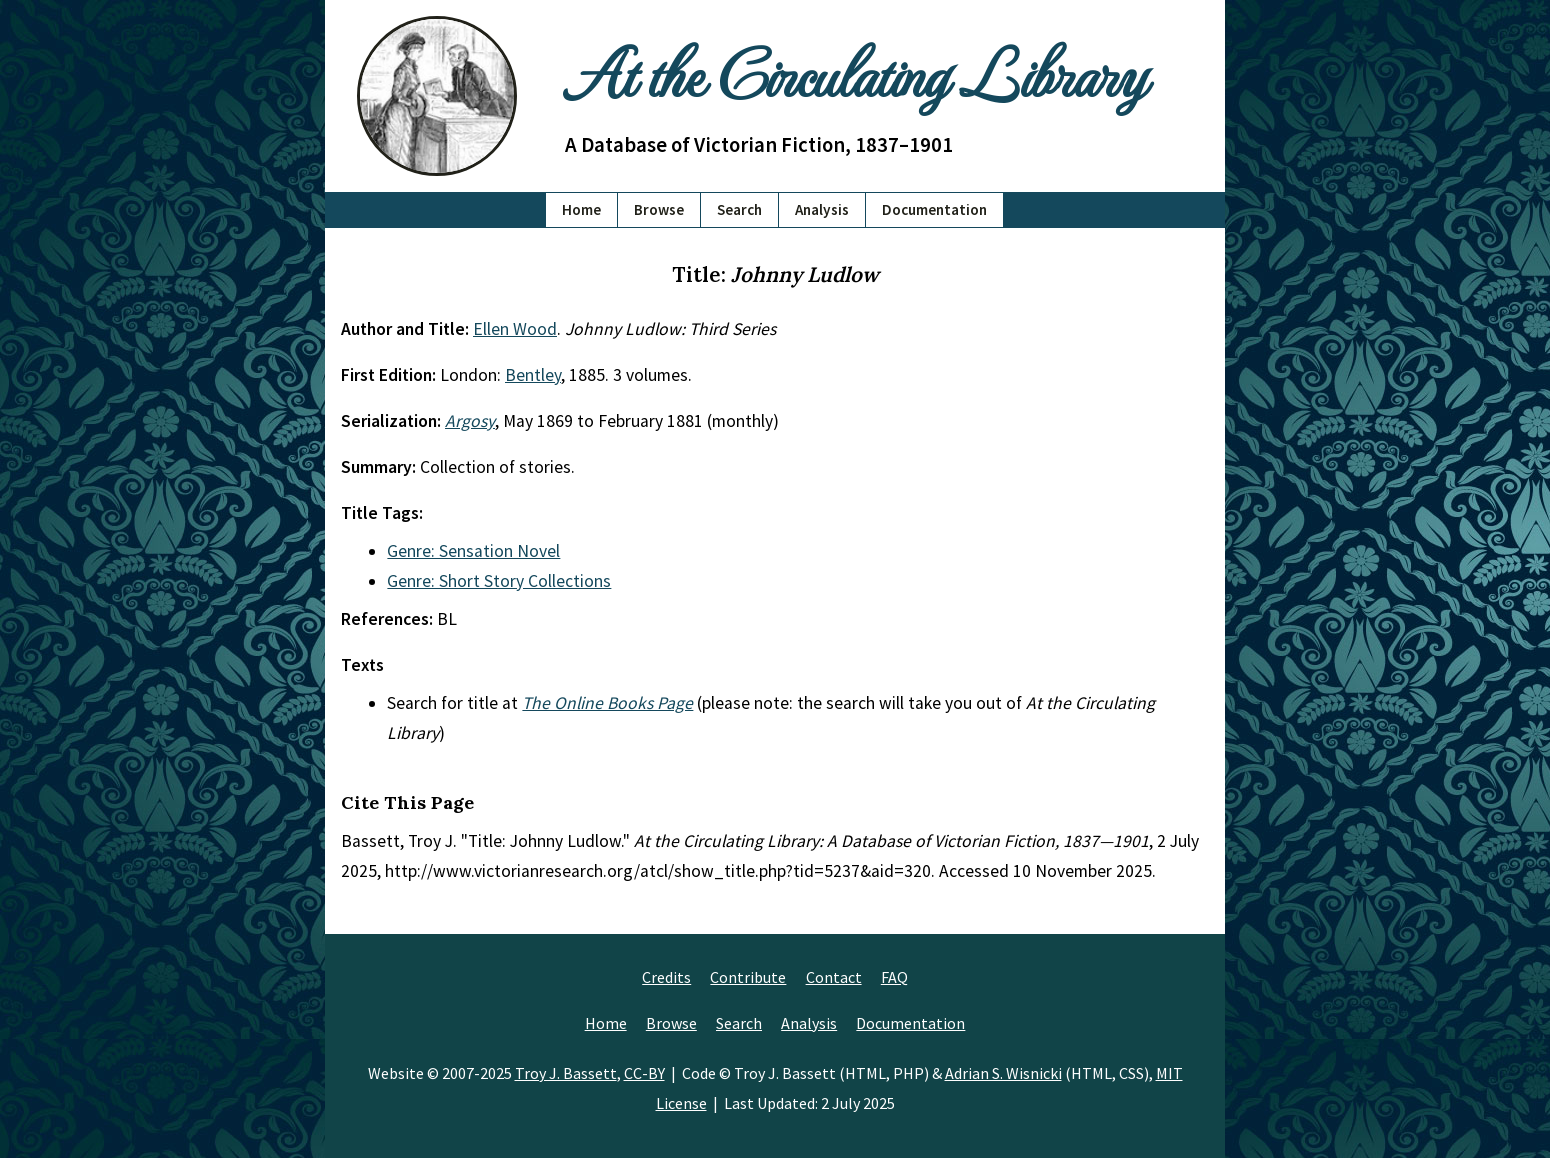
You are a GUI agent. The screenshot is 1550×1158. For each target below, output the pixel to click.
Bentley (533, 375)
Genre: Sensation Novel (473, 551)
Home (581, 209)
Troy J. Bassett (566, 1073)
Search (739, 209)
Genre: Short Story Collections (499, 581)
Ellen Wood (515, 329)
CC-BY (644, 1073)
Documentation (934, 209)
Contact (834, 977)
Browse (659, 209)
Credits (666, 977)
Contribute (748, 977)
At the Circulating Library (855, 71)
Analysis (822, 209)
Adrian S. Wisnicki (1003, 1073)
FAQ (894, 977)
